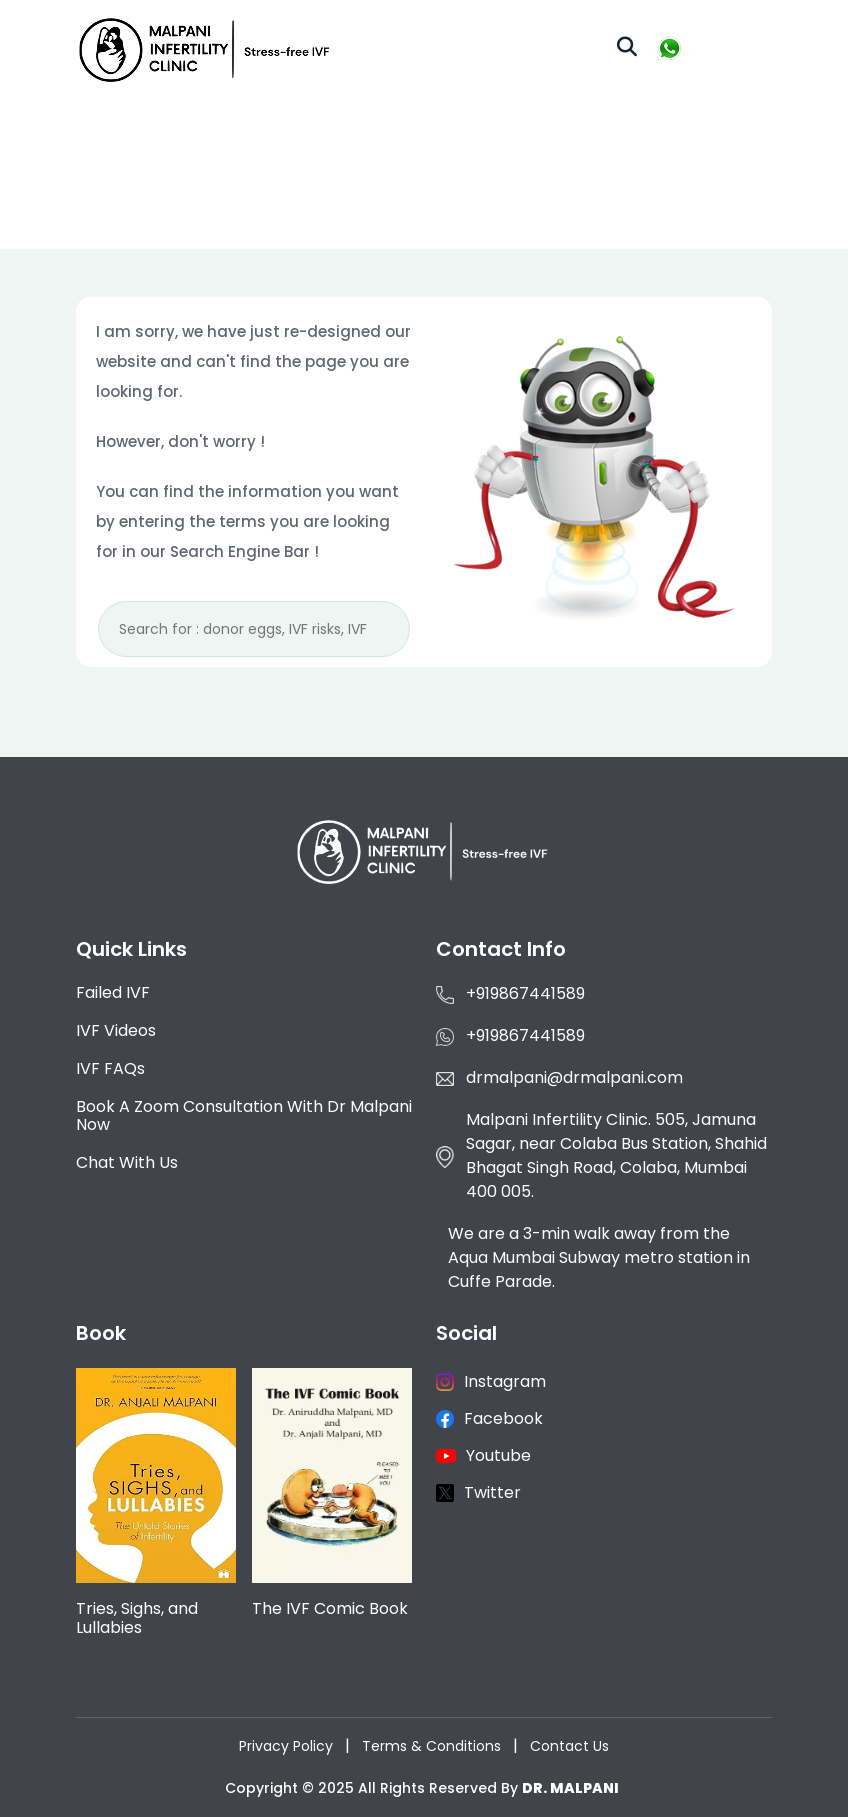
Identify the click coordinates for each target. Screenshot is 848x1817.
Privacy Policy (286, 1746)
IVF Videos (116, 1030)
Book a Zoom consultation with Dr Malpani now (244, 1115)
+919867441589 (525, 993)
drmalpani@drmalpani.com (574, 1077)
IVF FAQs (110, 1068)
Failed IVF (113, 992)
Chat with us (127, 1162)
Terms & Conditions (431, 1746)
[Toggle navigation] (737, 49)
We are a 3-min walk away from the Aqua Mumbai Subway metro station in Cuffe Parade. (599, 1257)
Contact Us (569, 1746)
